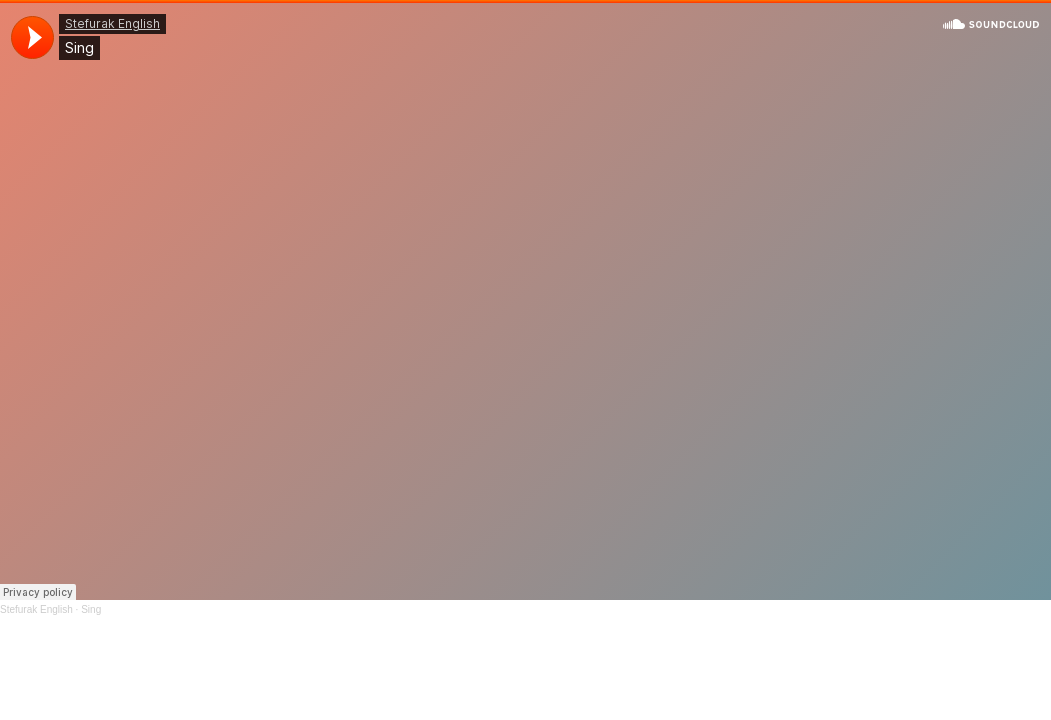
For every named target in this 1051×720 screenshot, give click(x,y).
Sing (91, 609)
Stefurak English (36, 609)
